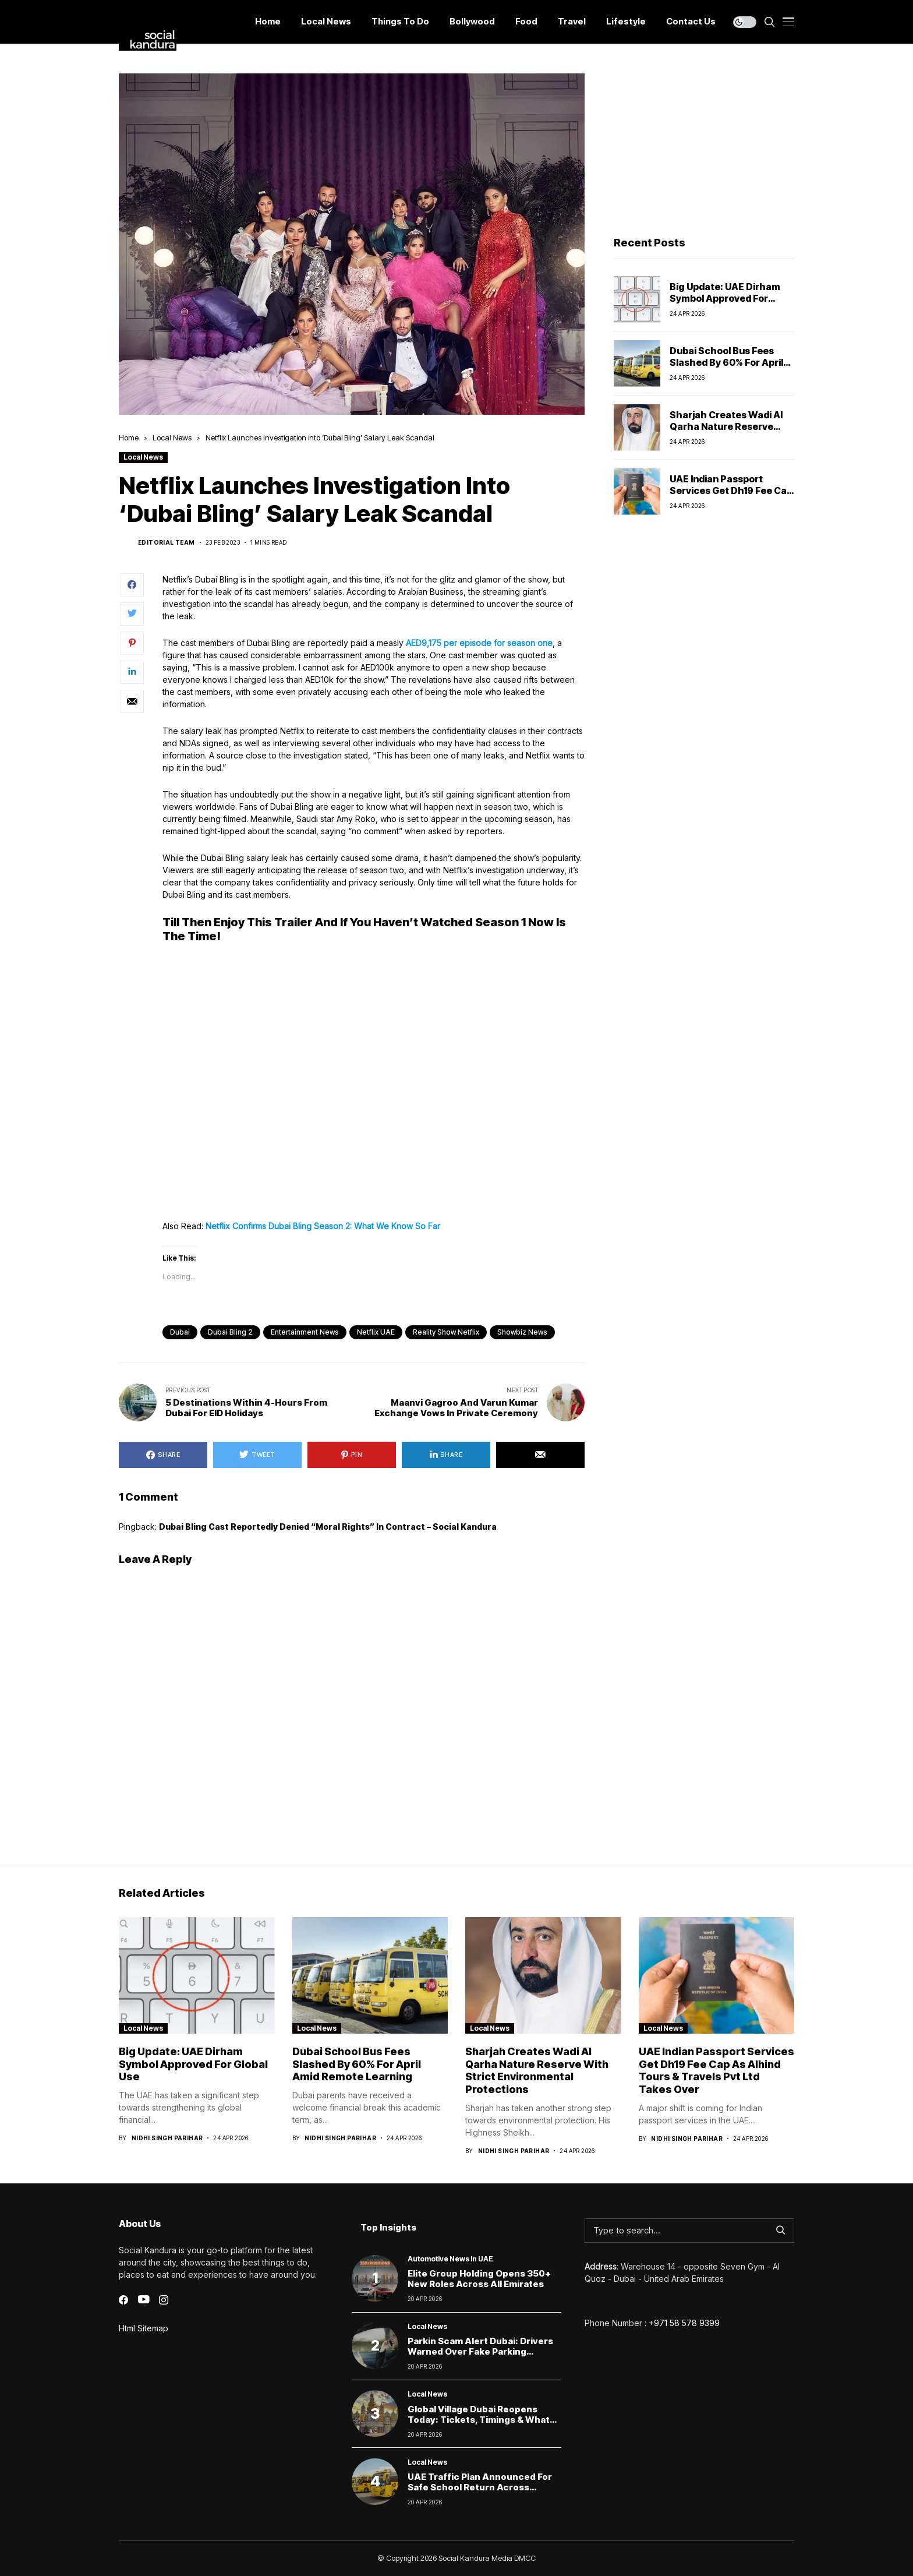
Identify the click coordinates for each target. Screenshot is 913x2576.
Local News (172, 437)
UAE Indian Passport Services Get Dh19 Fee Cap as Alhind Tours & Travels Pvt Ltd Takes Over (731, 495)
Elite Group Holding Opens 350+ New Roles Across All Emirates (479, 2278)
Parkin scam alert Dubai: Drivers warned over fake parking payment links (480, 2351)
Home (129, 437)
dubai (180, 1332)
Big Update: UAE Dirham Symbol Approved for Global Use (725, 298)
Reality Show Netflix (446, 1332)
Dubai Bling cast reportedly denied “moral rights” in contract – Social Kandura (328, 1527)
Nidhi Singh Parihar (167, 2137)
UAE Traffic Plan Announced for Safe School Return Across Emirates (480, 2487)
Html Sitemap (143, 2328)
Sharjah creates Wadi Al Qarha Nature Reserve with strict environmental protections (730, 431)
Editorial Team (166, 542)
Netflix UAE (376, 1332)
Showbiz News (522, 1332)
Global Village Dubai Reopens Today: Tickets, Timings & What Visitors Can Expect (479, 2420)
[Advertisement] (704, 146)
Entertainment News (305, 1332)
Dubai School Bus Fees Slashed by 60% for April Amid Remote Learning (726, 362)
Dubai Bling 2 (230, 1332)
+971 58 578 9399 (684, 2323)
